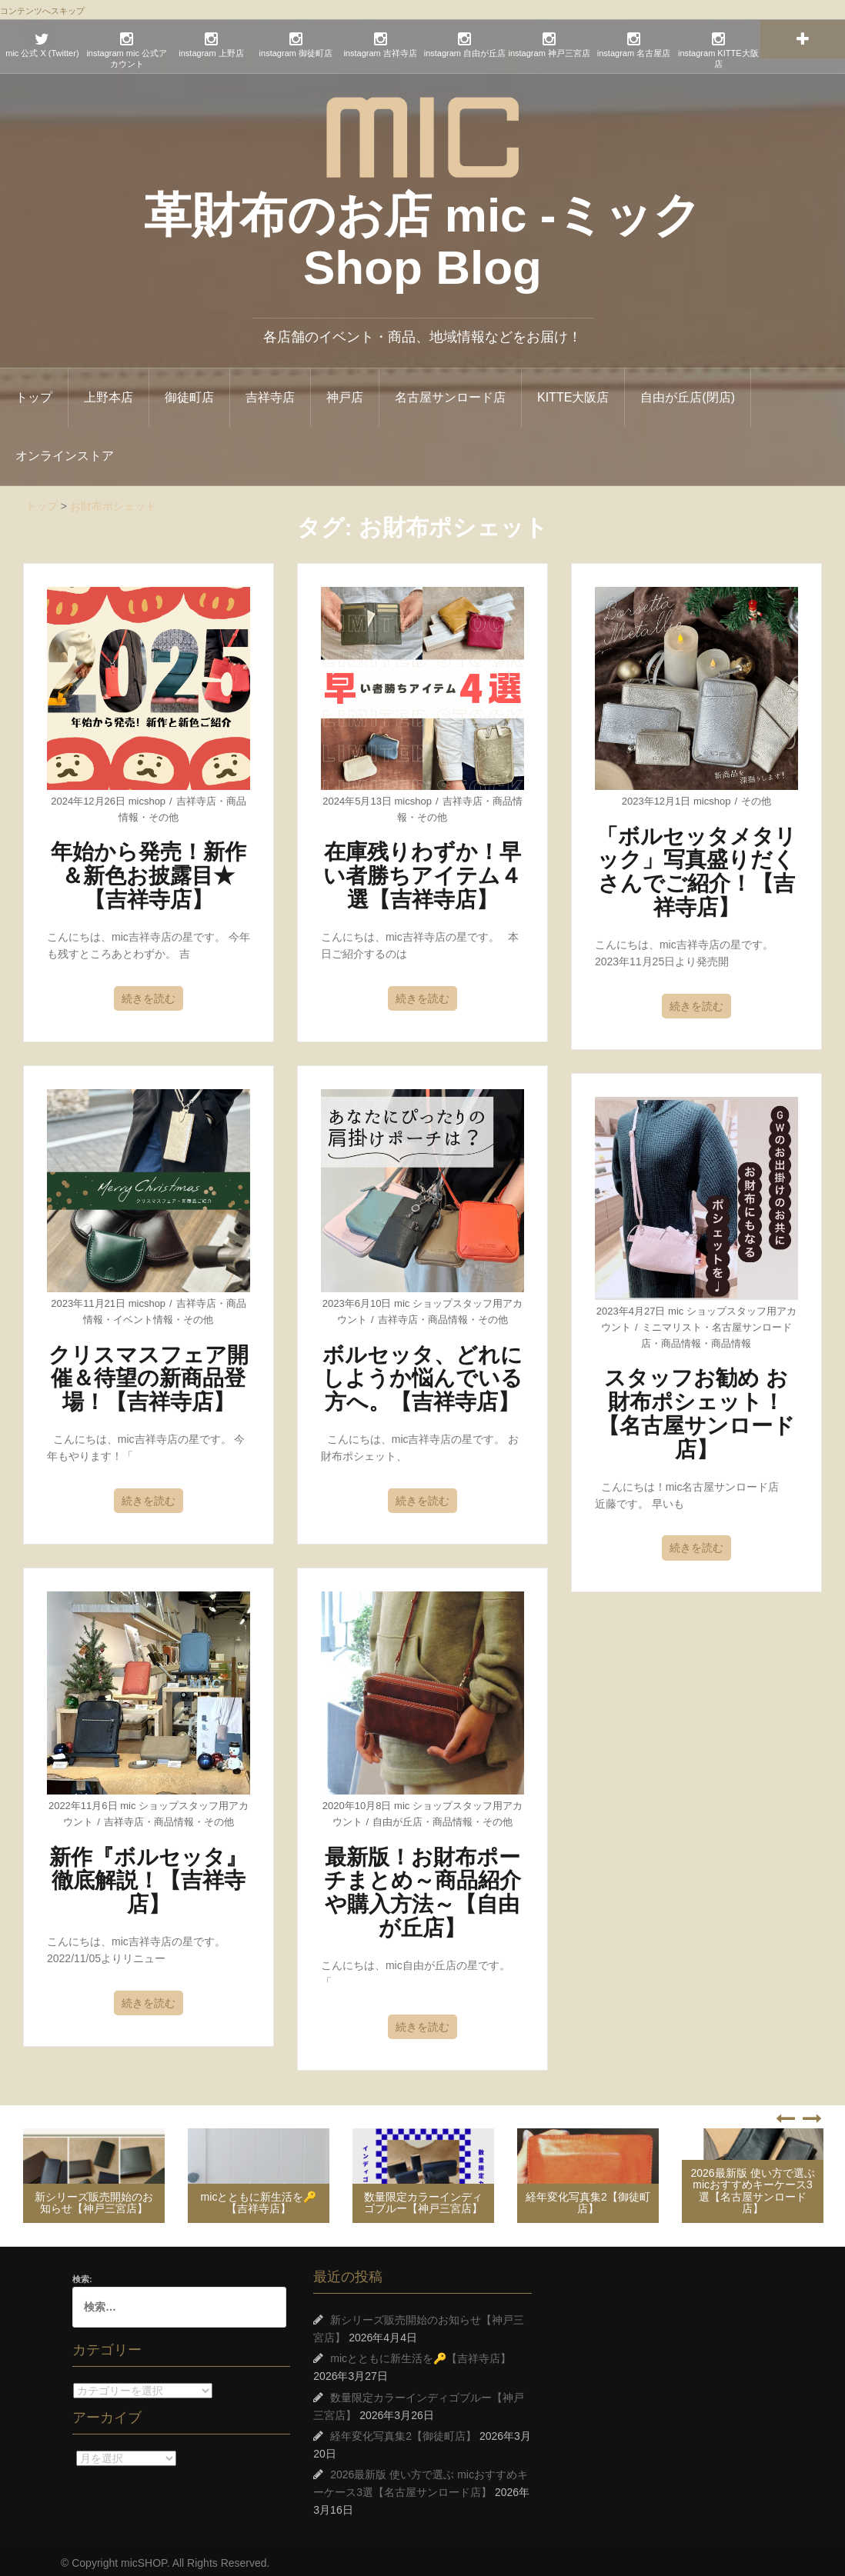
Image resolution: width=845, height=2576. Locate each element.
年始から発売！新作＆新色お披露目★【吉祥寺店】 (148, 869)
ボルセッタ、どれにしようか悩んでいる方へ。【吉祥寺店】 (422, 1371)
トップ (33, 390)
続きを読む (148, 991)
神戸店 (344, 390)
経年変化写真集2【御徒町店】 (588, 2195)
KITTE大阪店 (573, 390)
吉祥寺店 (270, 390)
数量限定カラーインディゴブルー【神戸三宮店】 (423, 2195)
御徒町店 (189, 390)
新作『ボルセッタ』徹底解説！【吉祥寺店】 (148, 1873)
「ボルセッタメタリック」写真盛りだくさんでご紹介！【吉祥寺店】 (696, 864)
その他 (164, 809)
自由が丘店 (397, 1814)
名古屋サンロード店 (450, 390)
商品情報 (448, 1312)
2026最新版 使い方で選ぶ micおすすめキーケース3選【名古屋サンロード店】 (752, 2183)
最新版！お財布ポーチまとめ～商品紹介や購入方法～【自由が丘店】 (422, 1885)
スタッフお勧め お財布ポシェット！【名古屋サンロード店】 (696, 1406)
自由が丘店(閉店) (687, 390)
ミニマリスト (672, 1319)
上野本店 (108, 390)
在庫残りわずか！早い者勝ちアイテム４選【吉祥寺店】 (422, 869)
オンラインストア (64, 448)
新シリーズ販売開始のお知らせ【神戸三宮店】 (94, 2195)
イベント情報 (143, 1312)
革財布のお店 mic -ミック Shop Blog (423, 233)
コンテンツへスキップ (42, 10)
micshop (147, 793)
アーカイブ (72, 2450)
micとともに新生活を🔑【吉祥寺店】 (259, 2195)
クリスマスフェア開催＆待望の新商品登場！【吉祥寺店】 (148, 1371)
